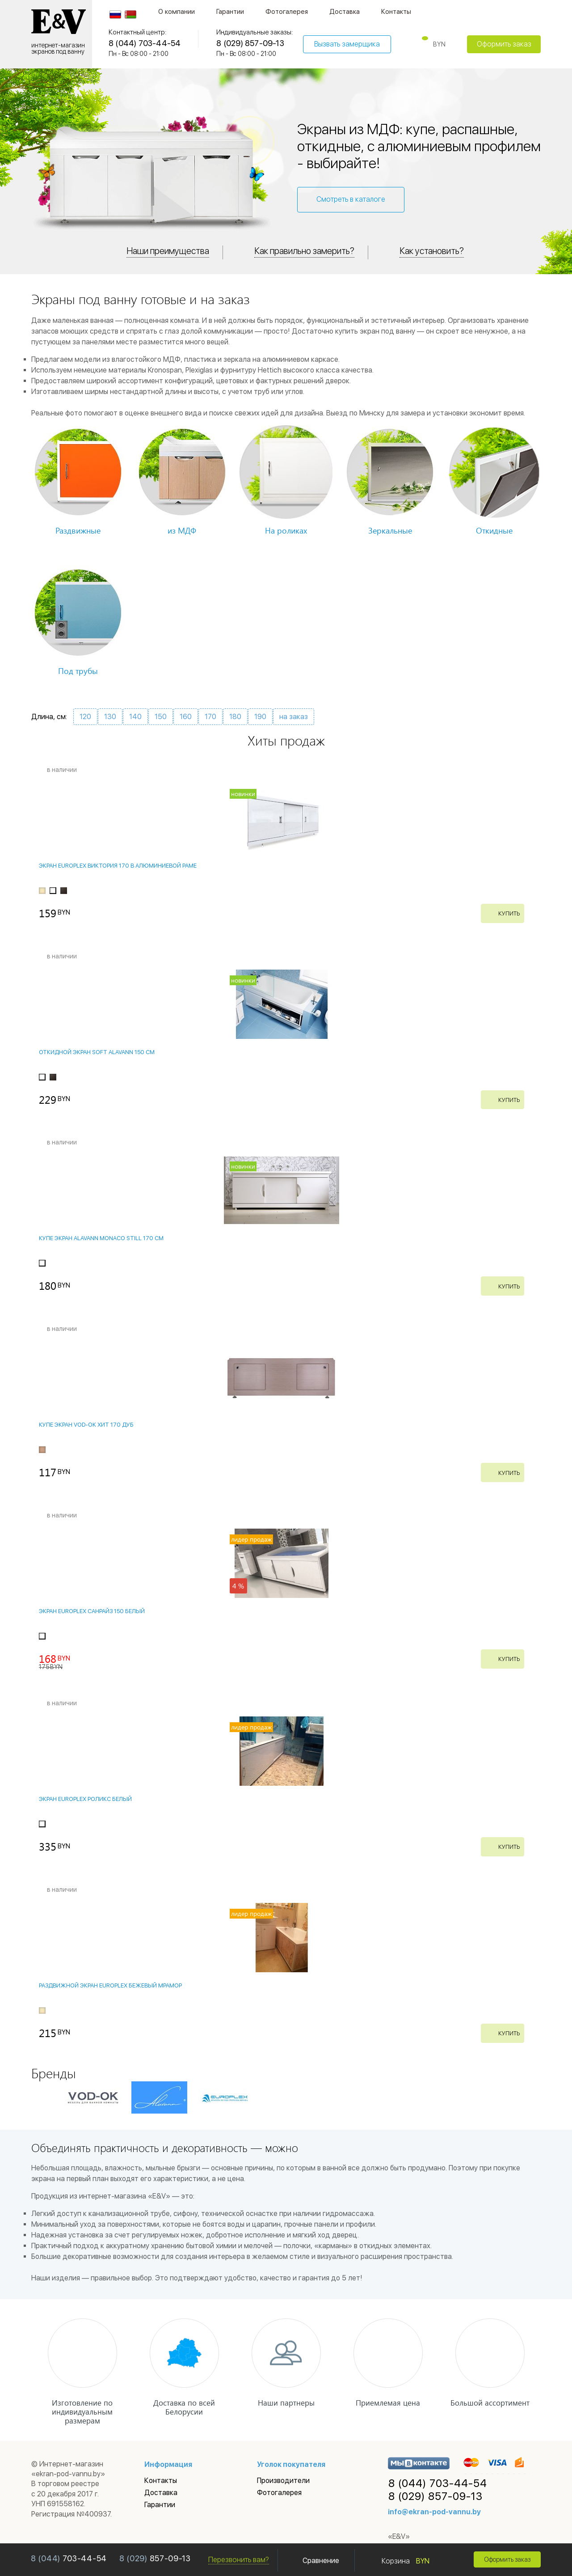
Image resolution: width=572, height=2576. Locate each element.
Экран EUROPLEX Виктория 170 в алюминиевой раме (118, 865)
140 (135, 716)
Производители (283, 2480)
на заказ (293, 716)
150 (161, 716)
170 (210, 716)
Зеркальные (390, 530)
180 (235, 716)
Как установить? (436, 251)
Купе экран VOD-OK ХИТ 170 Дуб (86, 1424)
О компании (176, 12)
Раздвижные (78, 530)
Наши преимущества (164, 251)
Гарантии (230, 12)
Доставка (344, 12)
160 (186, 716)
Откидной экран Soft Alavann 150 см (97, 1052)
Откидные (494, 530)
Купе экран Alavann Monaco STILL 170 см (101, 1238)
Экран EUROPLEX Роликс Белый (85, 1799)
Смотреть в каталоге (350, 199)
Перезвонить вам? (238, 2559)
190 (260, 716)
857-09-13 (155, 2559)
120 (85, 716)
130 (110, 716)
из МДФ (182, 530)
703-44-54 (69, 2559)
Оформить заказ (504, 44)
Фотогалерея (286, 12)
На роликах (286, 530)
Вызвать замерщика (347, 44)
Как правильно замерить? (305, 251)
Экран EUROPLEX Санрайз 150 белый (92, 1611)
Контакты (396, 12)
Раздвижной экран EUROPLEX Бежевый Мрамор (110, 1985)
